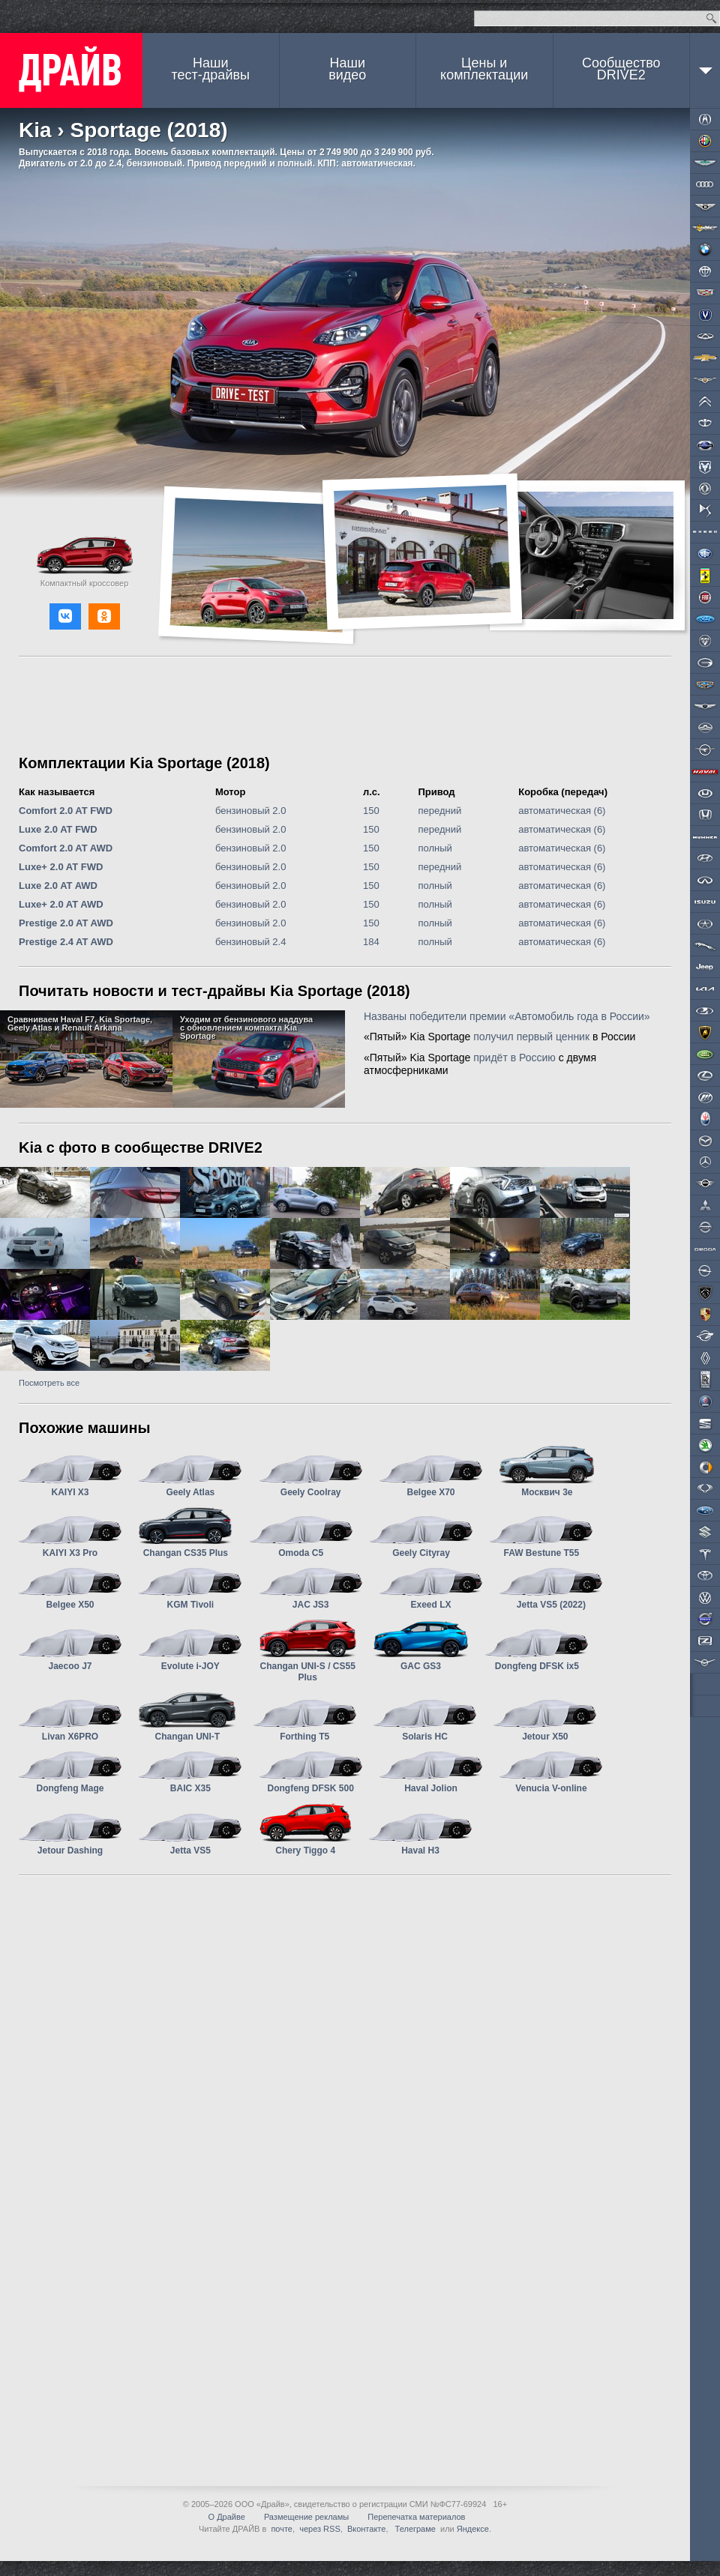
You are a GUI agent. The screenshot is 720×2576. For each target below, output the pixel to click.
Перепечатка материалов (416, 2516)
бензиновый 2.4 (250, 941)
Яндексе (473, 2528)
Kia (35, 130)
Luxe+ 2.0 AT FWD (61, 866)
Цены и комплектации (484, 68)
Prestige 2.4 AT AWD (66, 941)
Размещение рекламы (306, 2516)
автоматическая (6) (561, 810)
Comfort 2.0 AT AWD (65, 848)
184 (371, 941)
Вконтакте (366, 2528)
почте (281, 2528)
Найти (711, 18)
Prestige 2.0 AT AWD (66, 923)
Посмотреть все (49, 1382)
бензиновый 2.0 (250, 810)
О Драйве (226, 2516)
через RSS (319, 2528)
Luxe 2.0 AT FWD (58, 829)
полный (435, 848)
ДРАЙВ (71, 70)
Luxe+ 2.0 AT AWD (61, 904)
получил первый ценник (531, 1037)
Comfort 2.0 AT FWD (65, 810)
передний (439, 810)
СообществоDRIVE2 (621, 68)
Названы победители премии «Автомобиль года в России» (507, 1016)
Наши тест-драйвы (211, 68)
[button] (65, 616)
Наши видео (347, 68)
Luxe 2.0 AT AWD (58, 885)
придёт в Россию (514, 1058)
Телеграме (414, 2528)
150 (371, 810)
